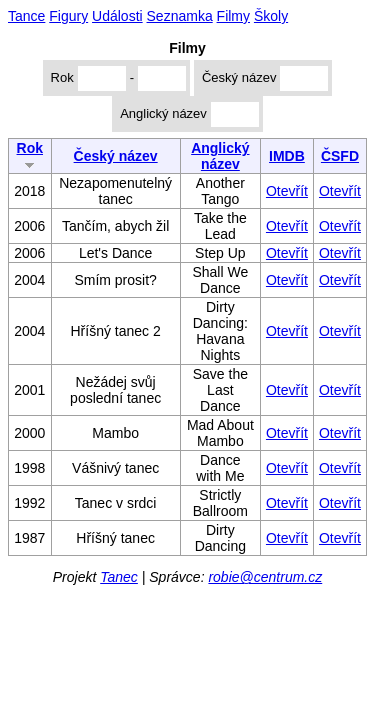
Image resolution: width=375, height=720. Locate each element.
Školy (271, 16)
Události (117, 16)
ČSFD (340, 156)
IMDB (287, 156)
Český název (116, 156)
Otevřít (287, 191)
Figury (68, 16)
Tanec (119, 577)
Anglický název (220, 156)
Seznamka (180, 16)
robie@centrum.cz (265, 577)
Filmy (233, 16)
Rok (30, 154)
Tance (26, 16)
